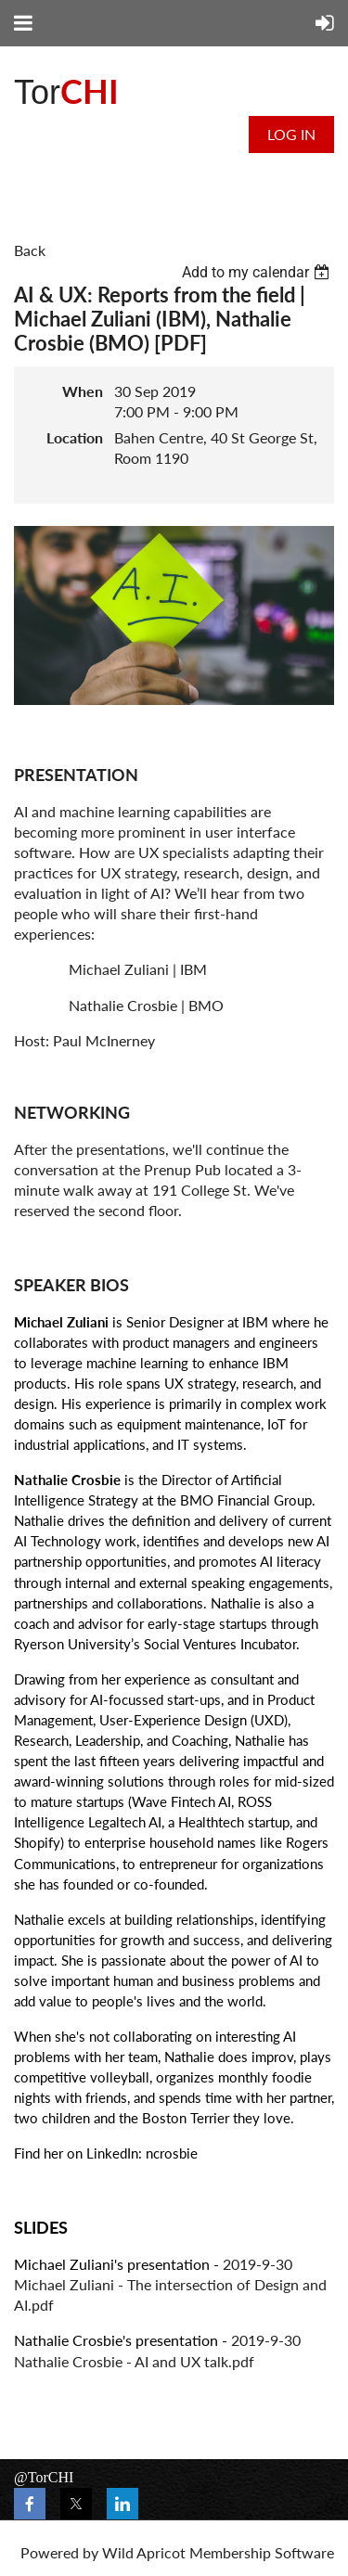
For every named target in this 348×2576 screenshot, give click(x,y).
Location (74, 437)
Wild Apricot (144, 2552)
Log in (291, 134)
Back (29, 250)
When (82, 391)
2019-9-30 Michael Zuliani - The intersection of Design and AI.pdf (170, 2284)
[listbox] (258, 272)
